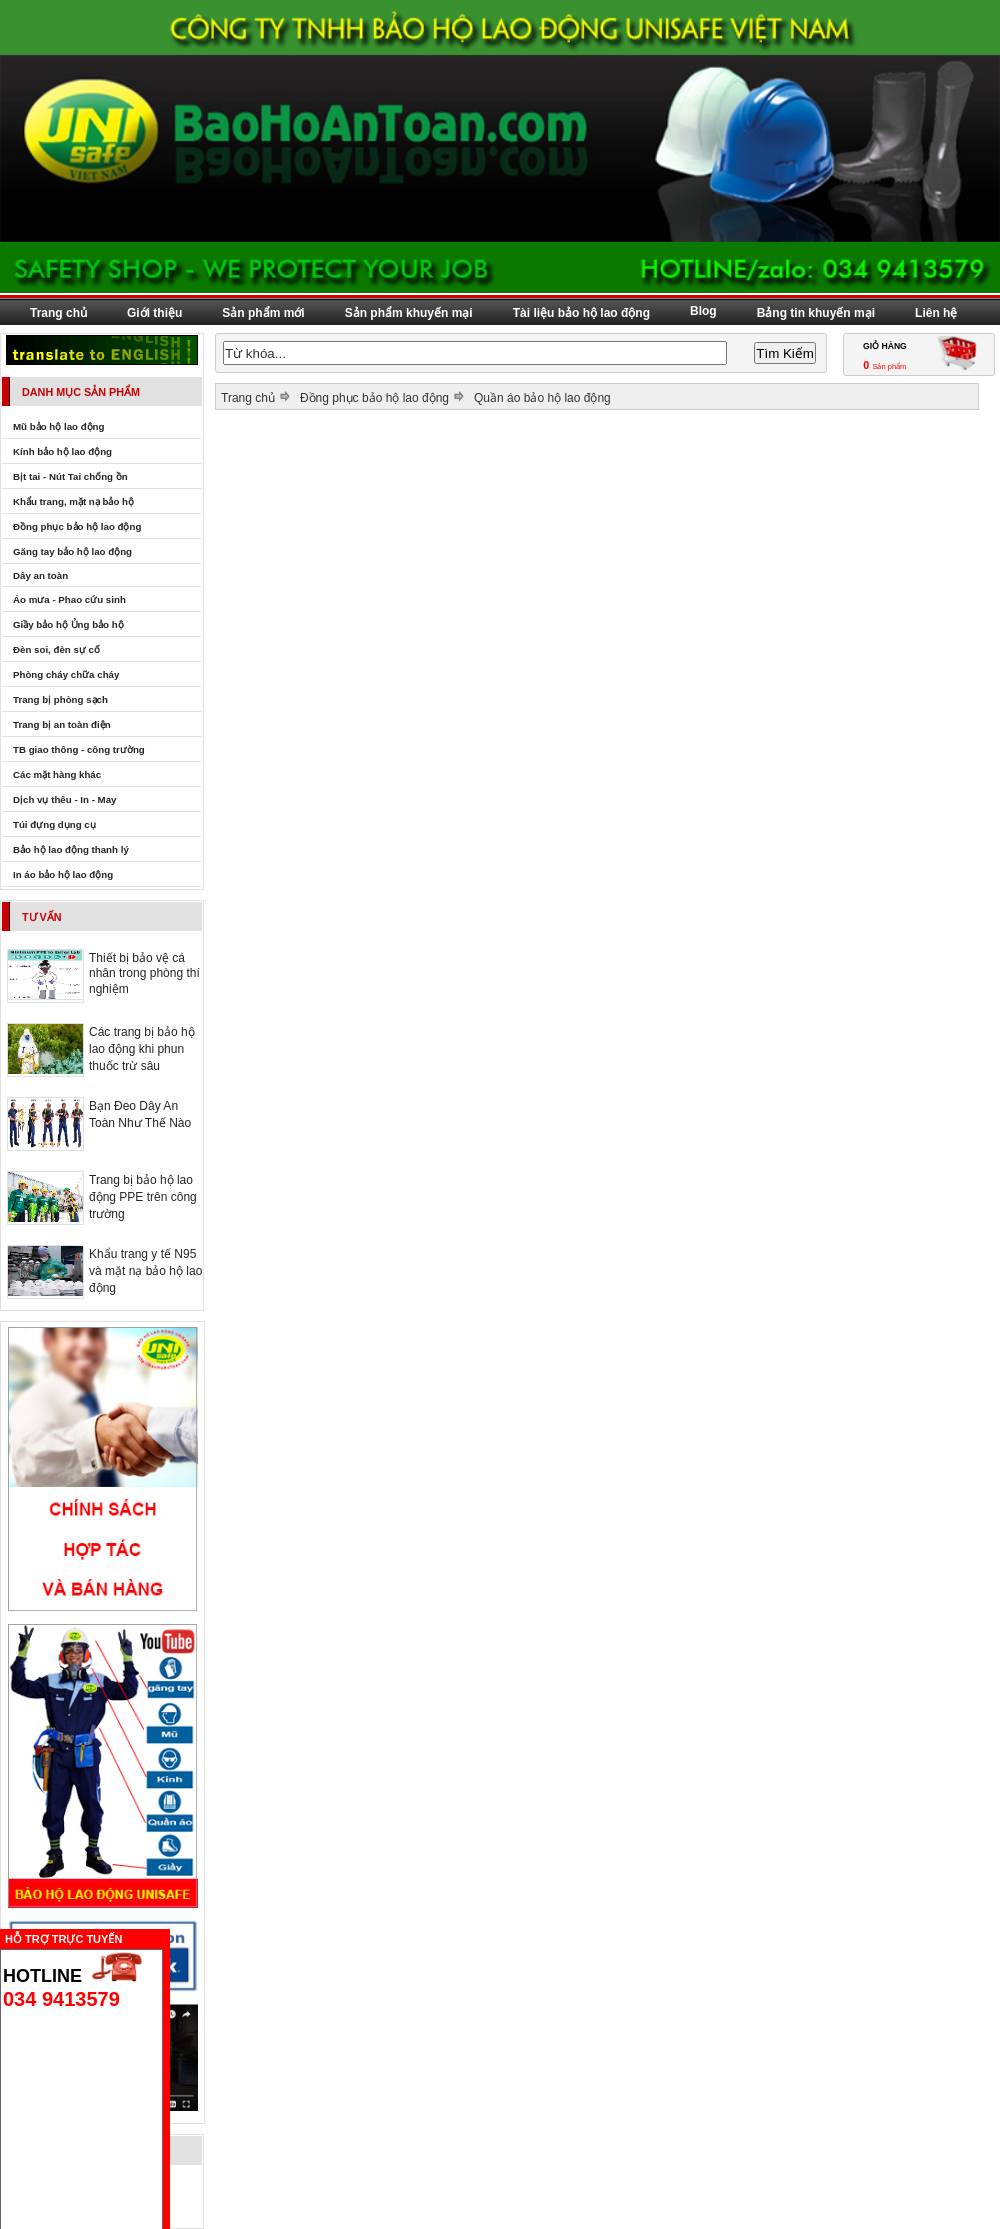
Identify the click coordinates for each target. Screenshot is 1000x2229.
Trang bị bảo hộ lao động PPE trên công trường (143, 1197)
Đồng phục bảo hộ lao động (374, 398)
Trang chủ (58, 313)
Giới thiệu (154, 313)
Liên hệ (936, 313)
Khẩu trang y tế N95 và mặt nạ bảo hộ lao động (145, 1271)
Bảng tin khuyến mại (816, 313)
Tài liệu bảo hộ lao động (581, 313)
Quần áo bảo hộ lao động (542, 398)
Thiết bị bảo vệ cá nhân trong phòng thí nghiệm (144, 973)
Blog (703, 311)
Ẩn (175, 1936)
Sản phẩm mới (263, 313)
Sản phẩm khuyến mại (409, 313)
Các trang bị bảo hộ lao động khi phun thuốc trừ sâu (142, 1049)
